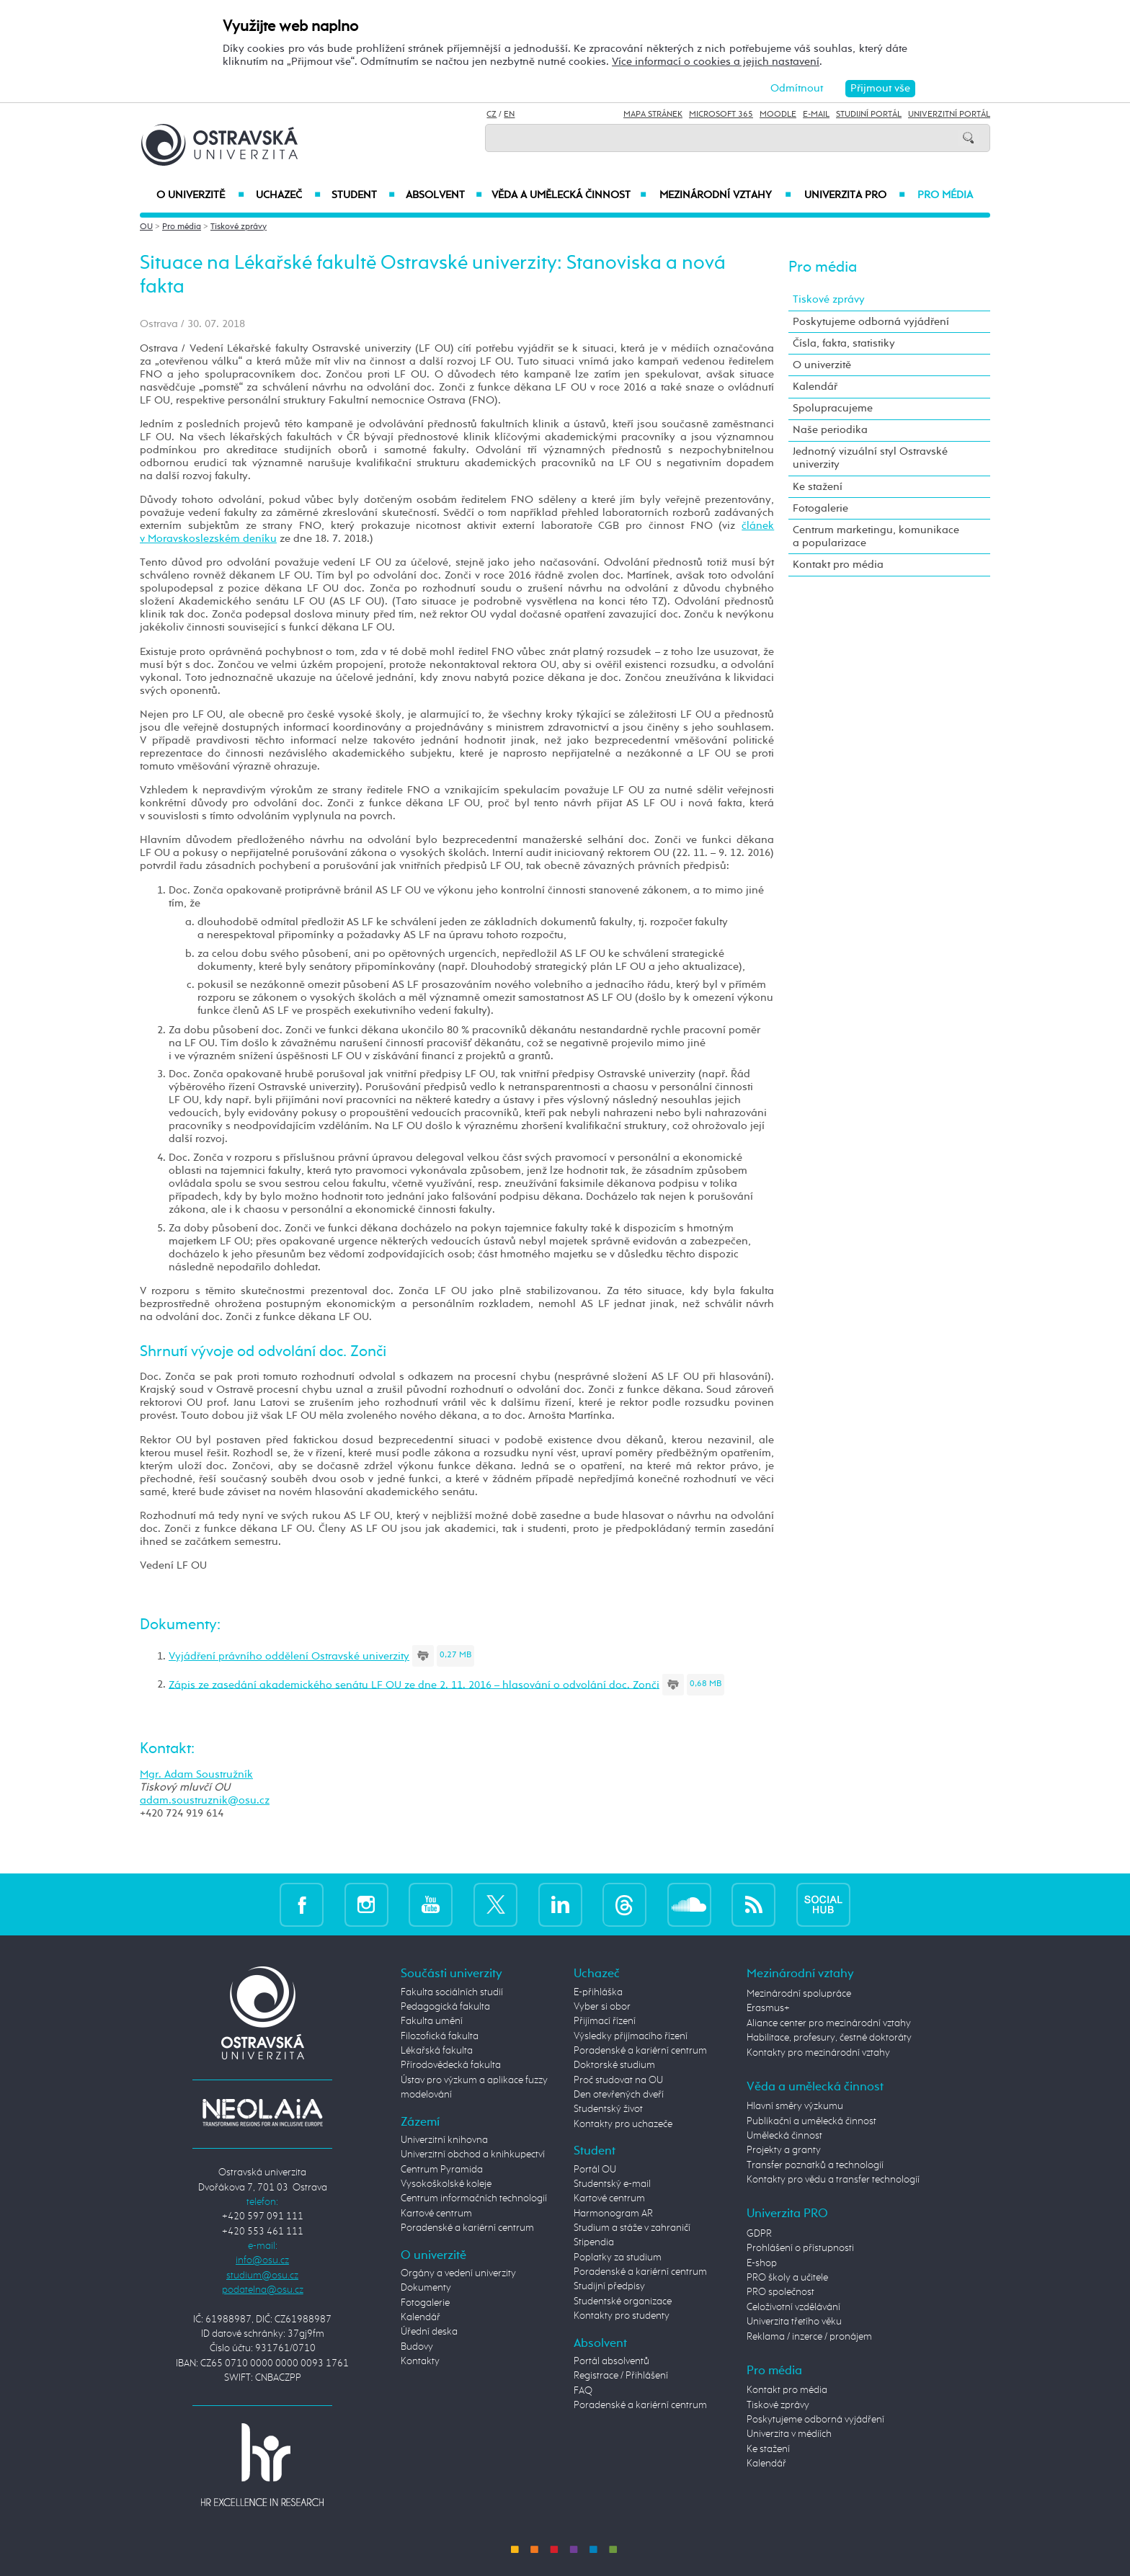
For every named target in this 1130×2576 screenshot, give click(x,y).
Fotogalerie (820, 508)
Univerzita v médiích (789, 2434)
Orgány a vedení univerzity (458, 2273)
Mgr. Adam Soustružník (196, 1774)
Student (363, 195)
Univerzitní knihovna (444, 2140)
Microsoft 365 (721, 114)
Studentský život (608, 2109)
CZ (491, 114)
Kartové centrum (436, 2214)
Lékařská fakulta (437, 2051)
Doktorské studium (614, 2065)
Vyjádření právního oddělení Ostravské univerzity (289, 1656)
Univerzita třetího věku (794, 2322)
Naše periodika (830, 429)
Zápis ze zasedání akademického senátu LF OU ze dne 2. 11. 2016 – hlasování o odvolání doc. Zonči (414, 1684)
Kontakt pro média (838, 564)
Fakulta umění (432, 2021)
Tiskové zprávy (238, 227)
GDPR (759, 2234)
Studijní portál (869, 114)
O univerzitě (200, 195)
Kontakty (420, 2361)
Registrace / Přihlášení (621, 2376)
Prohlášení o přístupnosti (800, 2248)
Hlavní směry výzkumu (795, 2106)
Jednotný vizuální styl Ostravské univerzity (870, 458)
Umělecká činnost (784, 2136)
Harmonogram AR (613, 2214)
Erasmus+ (768, 2008)
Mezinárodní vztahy (725, 195)
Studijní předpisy (609, 2286)
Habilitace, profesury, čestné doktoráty (829, 2038)
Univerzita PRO (855, 195)
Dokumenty (426, 2288)
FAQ (583, 2391)
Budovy (417, 2347)
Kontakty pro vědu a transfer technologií (833, 2180)
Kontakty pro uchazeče (623, 2124)
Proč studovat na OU (618, 2080)
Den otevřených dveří (619, 2095)
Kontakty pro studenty (621, 2316)
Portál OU (595, 2170)
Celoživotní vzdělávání (793, 2307)
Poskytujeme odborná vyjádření (871, 321)
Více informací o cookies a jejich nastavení (715, 61)
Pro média (945, 195)
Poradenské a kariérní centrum (467, 2228)
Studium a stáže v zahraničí (632, 2228)
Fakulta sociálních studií (452, 1992)
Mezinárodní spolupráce (799, 1994)
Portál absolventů (611, 2361)
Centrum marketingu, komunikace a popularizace (876, 536)
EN (509, 114)
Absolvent (444, 195)
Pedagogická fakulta (445, 2007)
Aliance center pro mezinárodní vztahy (829, 2023)
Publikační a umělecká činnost (811, 2121)
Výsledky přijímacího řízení (631, 2036)
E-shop (762, 2263)
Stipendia (594, 2242)
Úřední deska (429, 2332)
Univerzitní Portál (949, 114)
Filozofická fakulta (440, 2036)
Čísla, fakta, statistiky (844, 343)
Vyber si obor (602, 2007)
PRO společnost (780, 2292)
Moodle (778, 114)
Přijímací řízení (605, 2021)
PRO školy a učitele (787, 2278)
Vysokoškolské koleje (446, 2184)
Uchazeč (288, 195)
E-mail (816, 114)
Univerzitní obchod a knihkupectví (473, 2154)
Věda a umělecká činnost (568, 195)
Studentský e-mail (612, 2184)
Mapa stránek (652, 114)
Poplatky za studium (618, 2257)
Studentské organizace (623, 2301)
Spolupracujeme (833, 408)
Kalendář (815, 386)
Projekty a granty (784, 2150)
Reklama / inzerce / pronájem (809, 2337)
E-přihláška (598, 1992)
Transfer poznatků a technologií (815, 2165)
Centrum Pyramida (442, 2170)
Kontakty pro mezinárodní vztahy (818, 2053)
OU (146, 227)
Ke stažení (817, 486)
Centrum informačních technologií (474, 2198)
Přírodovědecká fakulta (451, 2065)
